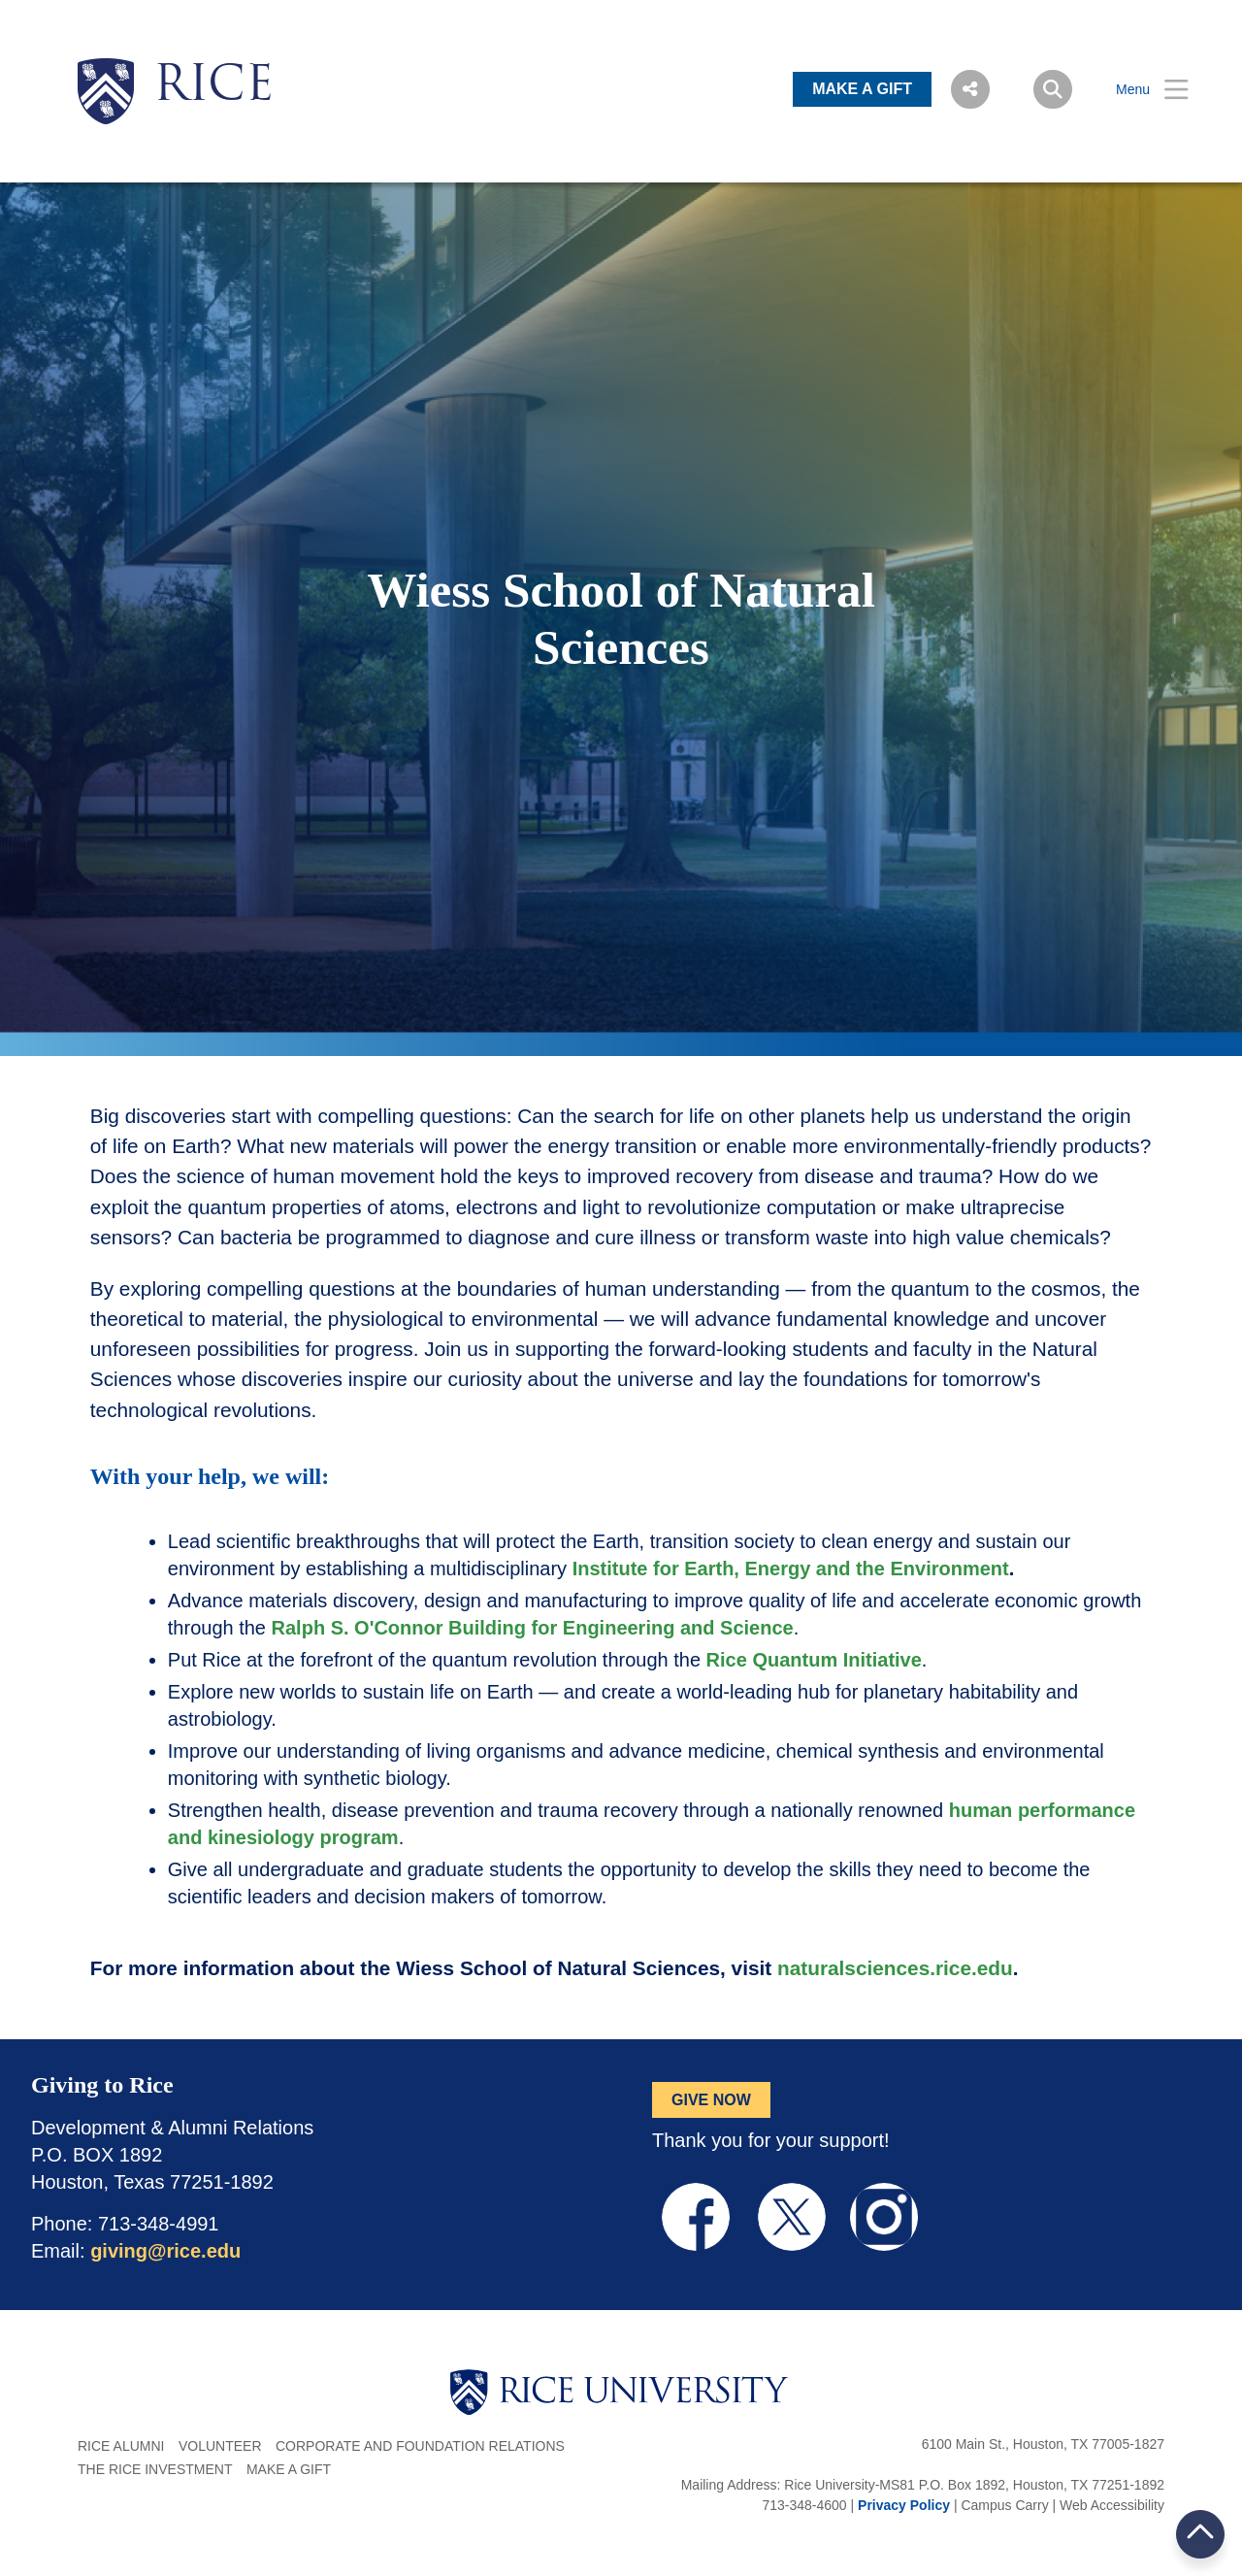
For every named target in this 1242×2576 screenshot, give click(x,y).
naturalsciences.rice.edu (895, 1968)
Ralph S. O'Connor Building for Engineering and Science (533, 1627)
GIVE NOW (711, 2100)
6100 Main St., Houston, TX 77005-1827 (1043, 2444)
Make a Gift (288, 2469)
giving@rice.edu (165, 2251)
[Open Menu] (1140, 90)
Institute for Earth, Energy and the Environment (790, 1568)
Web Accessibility (1112, 2505)
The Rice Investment (155, 2469)
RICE (213, 87)
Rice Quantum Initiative (814, 1659)
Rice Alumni (121, 2446)
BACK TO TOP (1200, 2534)
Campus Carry (1004, 2505)
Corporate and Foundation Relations (420, 2446)
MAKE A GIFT (862, 89)
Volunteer (220, 2446)
